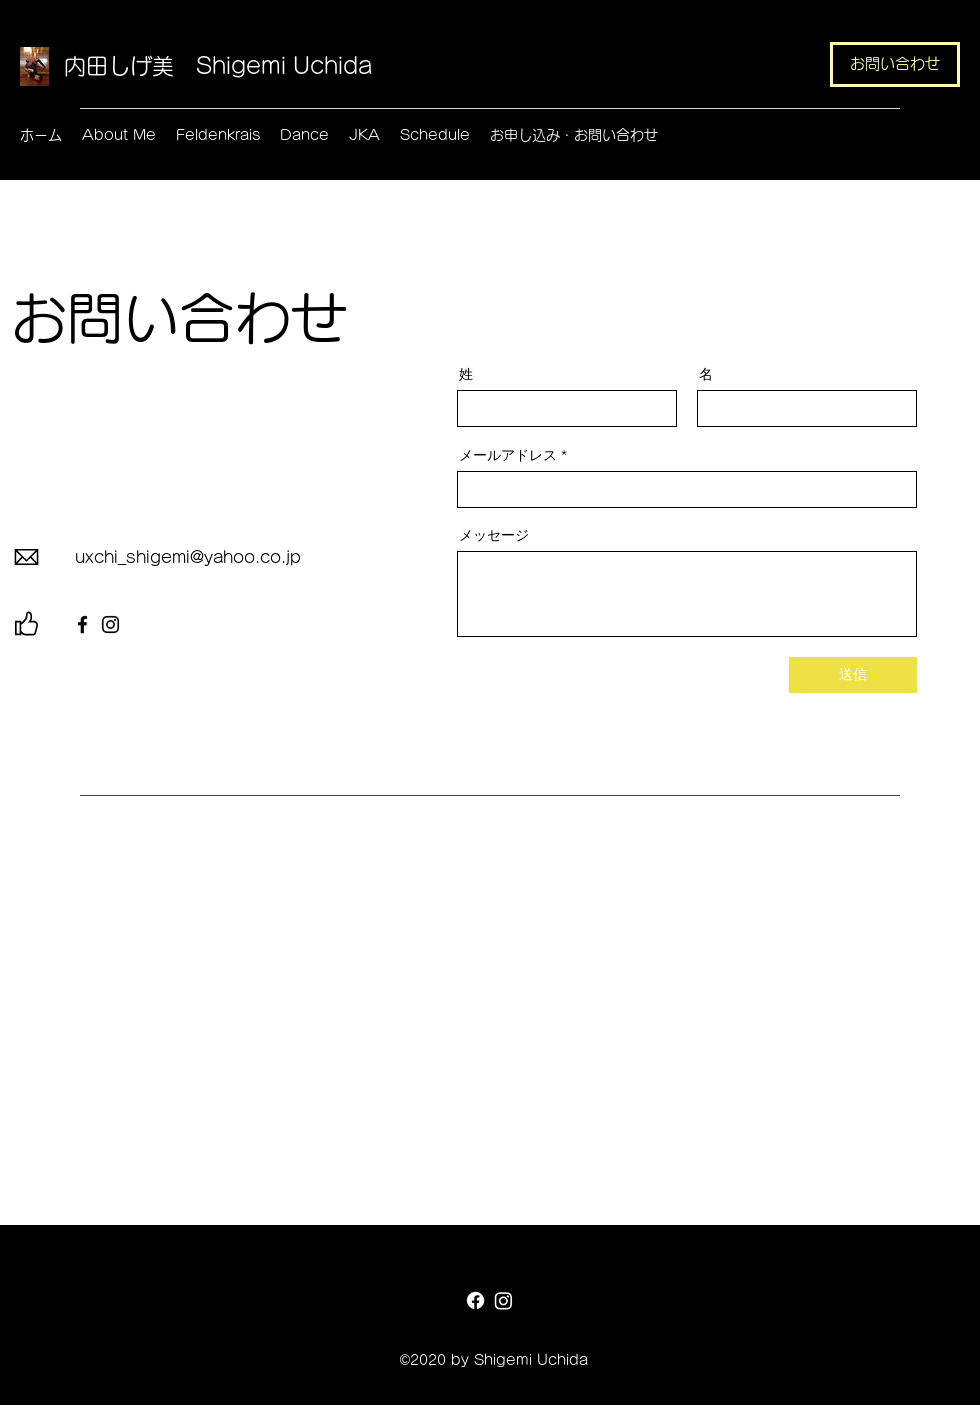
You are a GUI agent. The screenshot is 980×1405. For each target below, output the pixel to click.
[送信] (853, 675)
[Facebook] (82, 624)
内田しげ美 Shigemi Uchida (218, 66)
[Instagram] (110, 624)
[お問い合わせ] (895, 64)
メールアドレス (508, 455)
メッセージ (494, 535)
